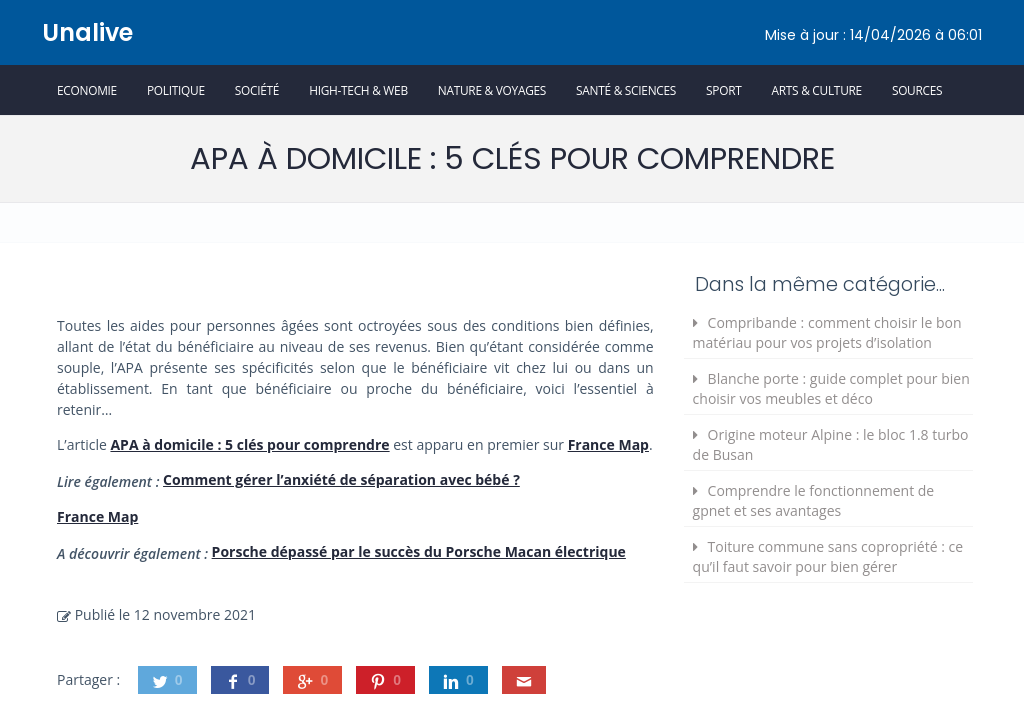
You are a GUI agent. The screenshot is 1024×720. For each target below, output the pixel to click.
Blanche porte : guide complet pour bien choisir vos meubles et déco (831, 388)
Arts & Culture (817, 90)
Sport (723, 90)
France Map (608, 444)
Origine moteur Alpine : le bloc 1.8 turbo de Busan (831, 444)
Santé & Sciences (626, 90)
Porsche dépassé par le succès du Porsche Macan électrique (419, 551)
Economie (87, 90)
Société (257, 90)
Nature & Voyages (492, 90)
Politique (176, 90)
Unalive (87, 32)
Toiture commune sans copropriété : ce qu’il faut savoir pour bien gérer (828, 556)
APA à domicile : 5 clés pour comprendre (249, 444)
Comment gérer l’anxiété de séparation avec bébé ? (341, 479)
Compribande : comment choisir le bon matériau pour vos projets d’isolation (827, 332)
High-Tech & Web (358, 90)
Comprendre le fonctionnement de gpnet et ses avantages (814, 500)
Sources (917, 90)
